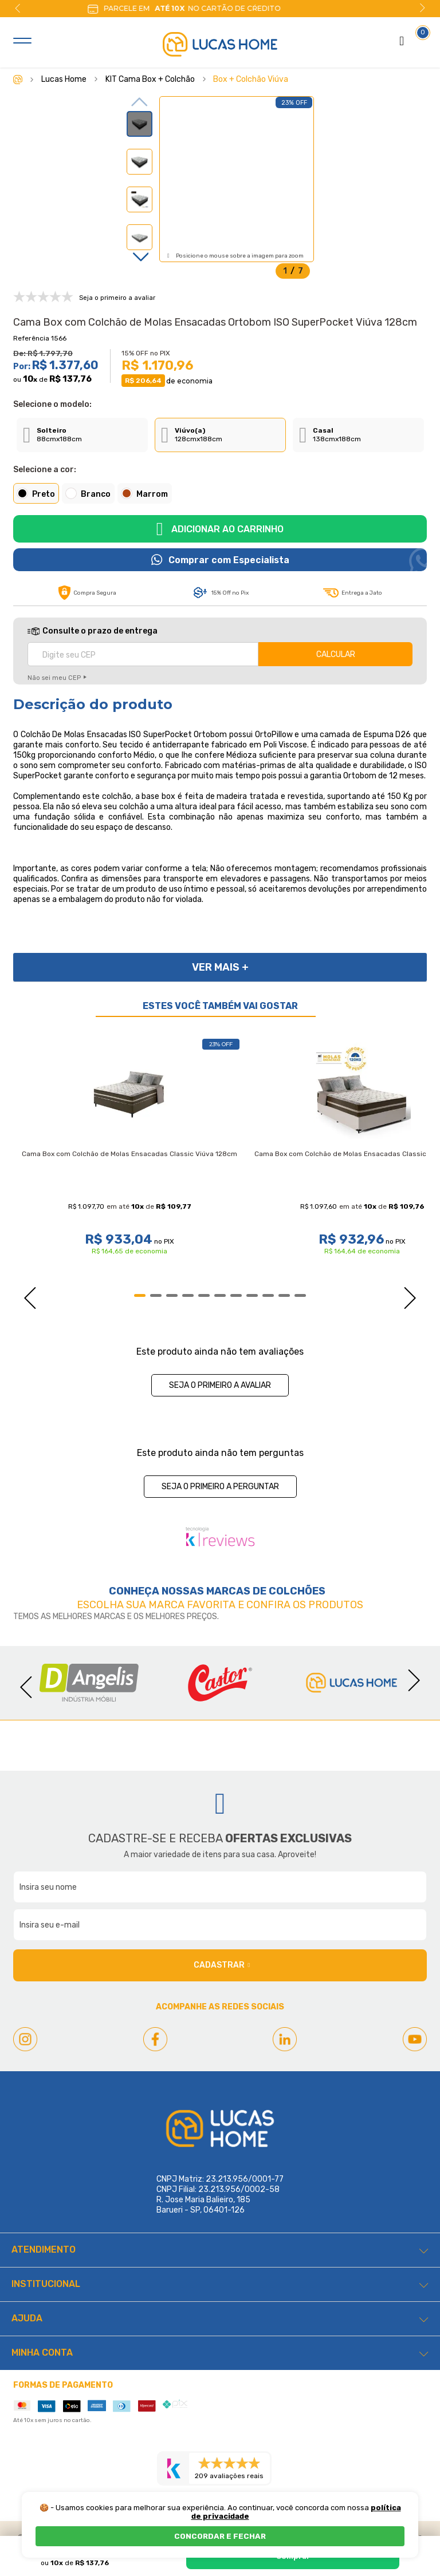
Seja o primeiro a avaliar (220, 1385)
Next (422, 8)
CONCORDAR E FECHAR (220, 2536)
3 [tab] (172, 1295)
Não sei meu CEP (54, 678)
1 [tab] (140, 1295)
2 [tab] (156, 1295)
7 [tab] (236, 1295)
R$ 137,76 (70, 379)
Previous (17, 8)
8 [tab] (252, 1295)
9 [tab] (268, 1295)
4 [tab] (188, 1295)
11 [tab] (300, 1295)
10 (30, 379)
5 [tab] (204, 1295)
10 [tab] (284, 1295)
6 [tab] (220, 1295)
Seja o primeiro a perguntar (220, 1486)
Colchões (297, 1591)
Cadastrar (222, 1965)
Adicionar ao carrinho (227, 529)
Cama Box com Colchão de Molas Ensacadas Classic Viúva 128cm (129, 1154)
